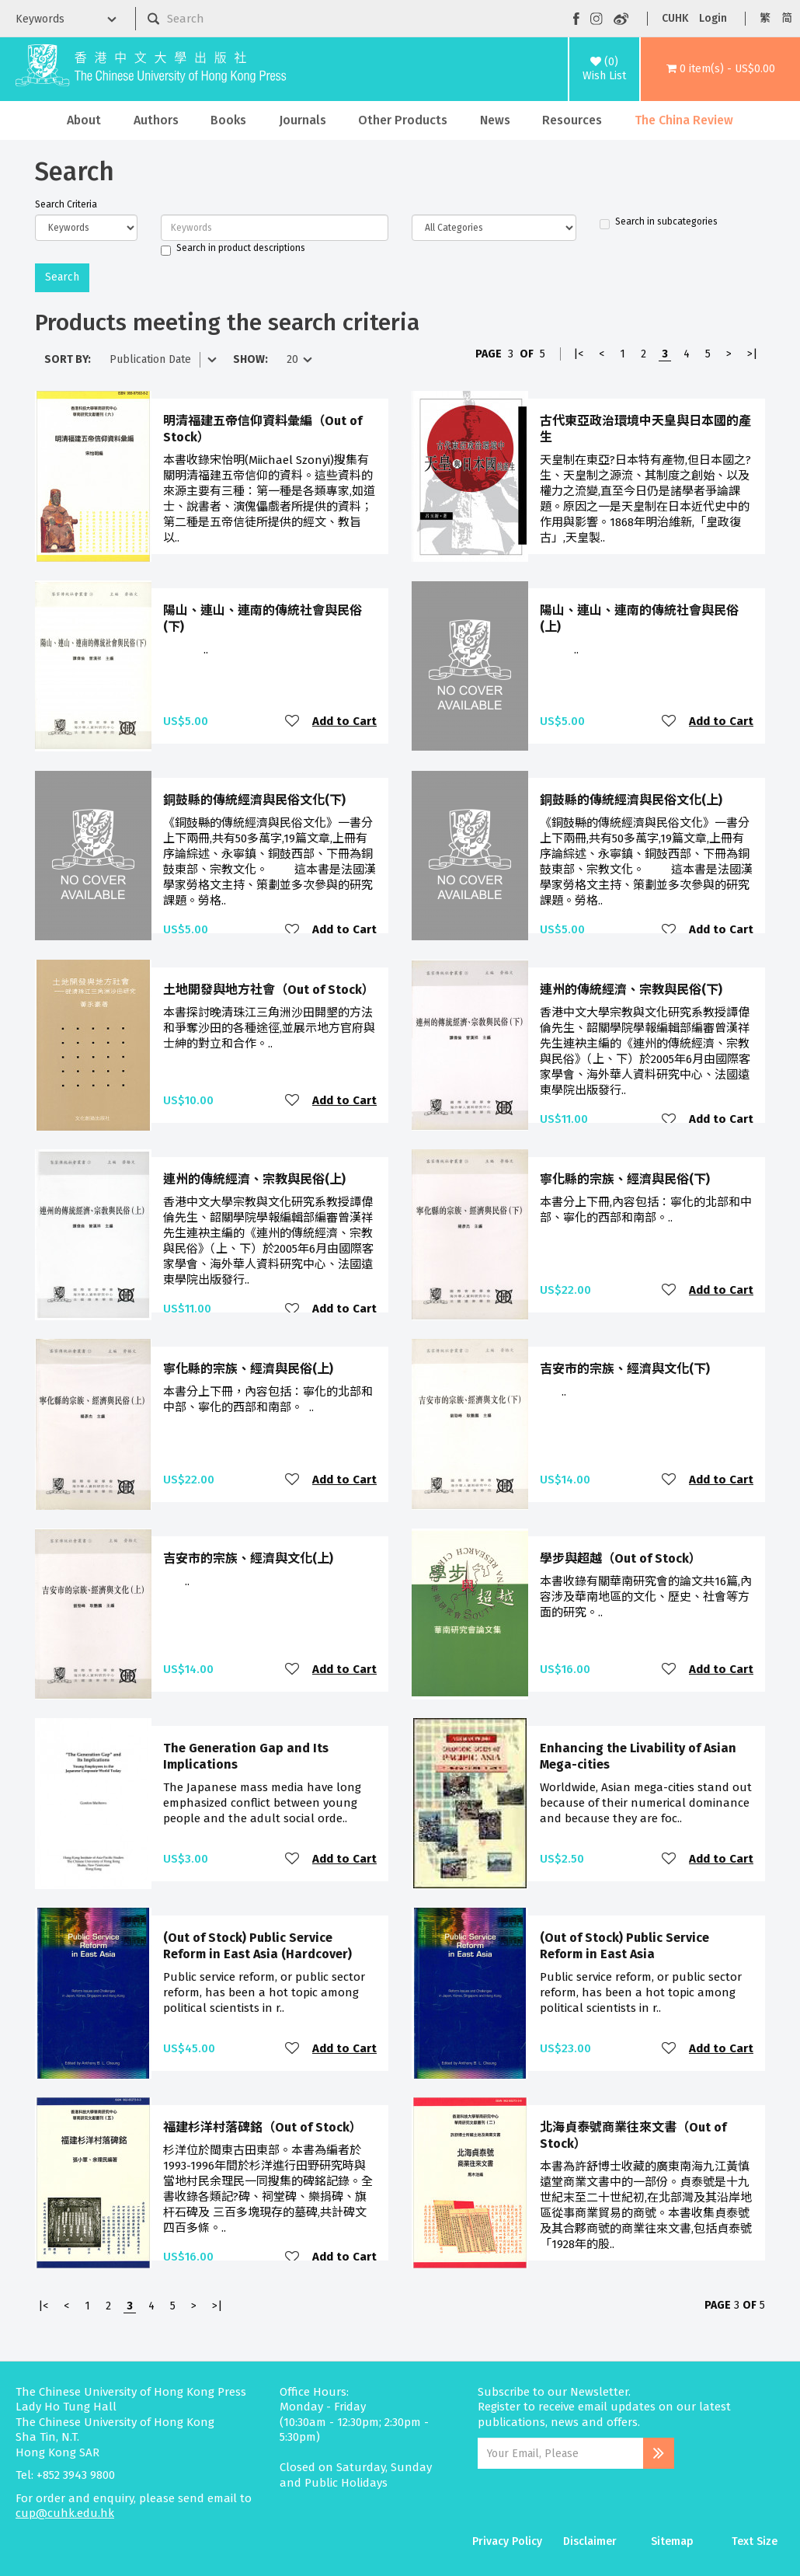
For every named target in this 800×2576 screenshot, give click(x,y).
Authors (156, 120)
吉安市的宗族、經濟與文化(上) (248, 1558)
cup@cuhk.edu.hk (65, 2513)
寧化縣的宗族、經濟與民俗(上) (248, 1368)
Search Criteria (66, 204)
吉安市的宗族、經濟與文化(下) (625, 1368)
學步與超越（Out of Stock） (620, 1558)
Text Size (754, 2541)
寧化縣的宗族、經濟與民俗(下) (625, 1179)
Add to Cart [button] (344, 721)
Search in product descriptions (233, 248)
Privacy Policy (507, 2541)
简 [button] (786, 18)
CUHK (675, 18)
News (495, 120)
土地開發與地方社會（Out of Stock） (268, 989)
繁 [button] (765, 18)
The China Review (684, 120)
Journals (302, 120)
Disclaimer (590, 2541)
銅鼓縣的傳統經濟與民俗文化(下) (254, 800)
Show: (250, 359)
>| (752, 354)
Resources (572, 120)
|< (578, 354)
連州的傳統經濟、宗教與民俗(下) (631, 989)
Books (228, 120)
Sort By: (67, 359)
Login (713, 18)
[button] (720, 69)
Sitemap (672, 2541)
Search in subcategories (659, 222)
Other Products (402, 120)
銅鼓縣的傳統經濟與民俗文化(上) (631, 800)
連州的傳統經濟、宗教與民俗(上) (254, 1179)
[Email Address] (560, 2453)
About (84, 120)
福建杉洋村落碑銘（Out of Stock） (262, 2127)
